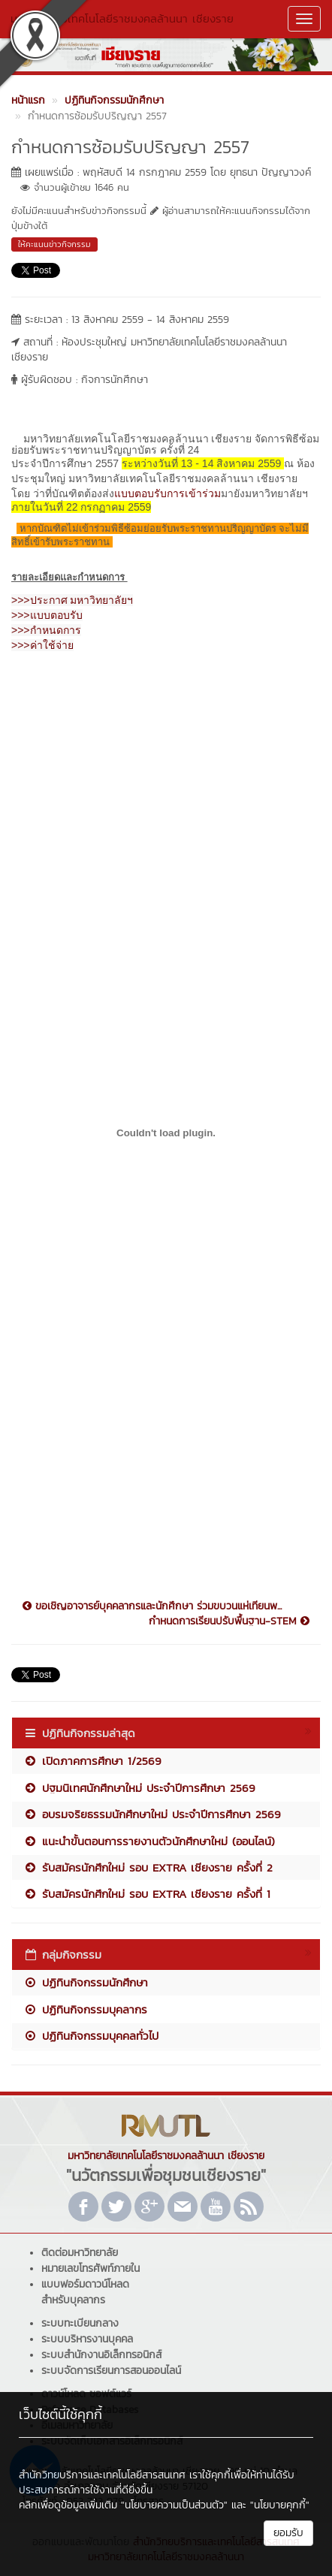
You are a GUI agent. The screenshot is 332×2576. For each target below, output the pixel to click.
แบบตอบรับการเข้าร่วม (167, 493)
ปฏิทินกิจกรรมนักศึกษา (85, 1982)
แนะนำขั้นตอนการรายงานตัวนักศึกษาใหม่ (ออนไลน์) (149, 1841)
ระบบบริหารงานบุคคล (87, 2339)
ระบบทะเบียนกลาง (80, 2323)
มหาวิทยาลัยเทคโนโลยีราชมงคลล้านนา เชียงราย (122, 18)
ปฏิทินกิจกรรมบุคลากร (85, 2009)
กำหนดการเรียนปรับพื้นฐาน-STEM (229, 1621)
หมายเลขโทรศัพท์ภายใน (90, 2268)
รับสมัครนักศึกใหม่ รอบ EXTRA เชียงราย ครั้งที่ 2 (148, 1867)
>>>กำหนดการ (46, 630)
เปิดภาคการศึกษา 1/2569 (92, 1760)
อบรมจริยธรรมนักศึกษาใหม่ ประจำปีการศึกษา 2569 (152, 1814)
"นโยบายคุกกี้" (279, 2505)
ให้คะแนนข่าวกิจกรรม (54, 244)
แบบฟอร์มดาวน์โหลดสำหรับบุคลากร (85, 2292)
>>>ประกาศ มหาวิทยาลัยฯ (72, 600)
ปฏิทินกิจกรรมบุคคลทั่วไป (90, 2035)
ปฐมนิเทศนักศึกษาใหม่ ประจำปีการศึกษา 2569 (139, 1787)
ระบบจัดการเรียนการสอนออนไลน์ (111, 2370)
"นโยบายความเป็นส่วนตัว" (174, 2505)
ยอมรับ (288, 2533)
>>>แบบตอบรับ (47, 615)
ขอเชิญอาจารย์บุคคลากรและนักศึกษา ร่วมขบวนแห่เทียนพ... (152, 1606)
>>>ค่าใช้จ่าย (42, 645)
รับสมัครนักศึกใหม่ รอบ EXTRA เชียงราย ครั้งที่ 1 (146, 1893)
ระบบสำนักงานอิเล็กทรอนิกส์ (101, 2355)
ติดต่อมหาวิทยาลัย (79, 2253)
